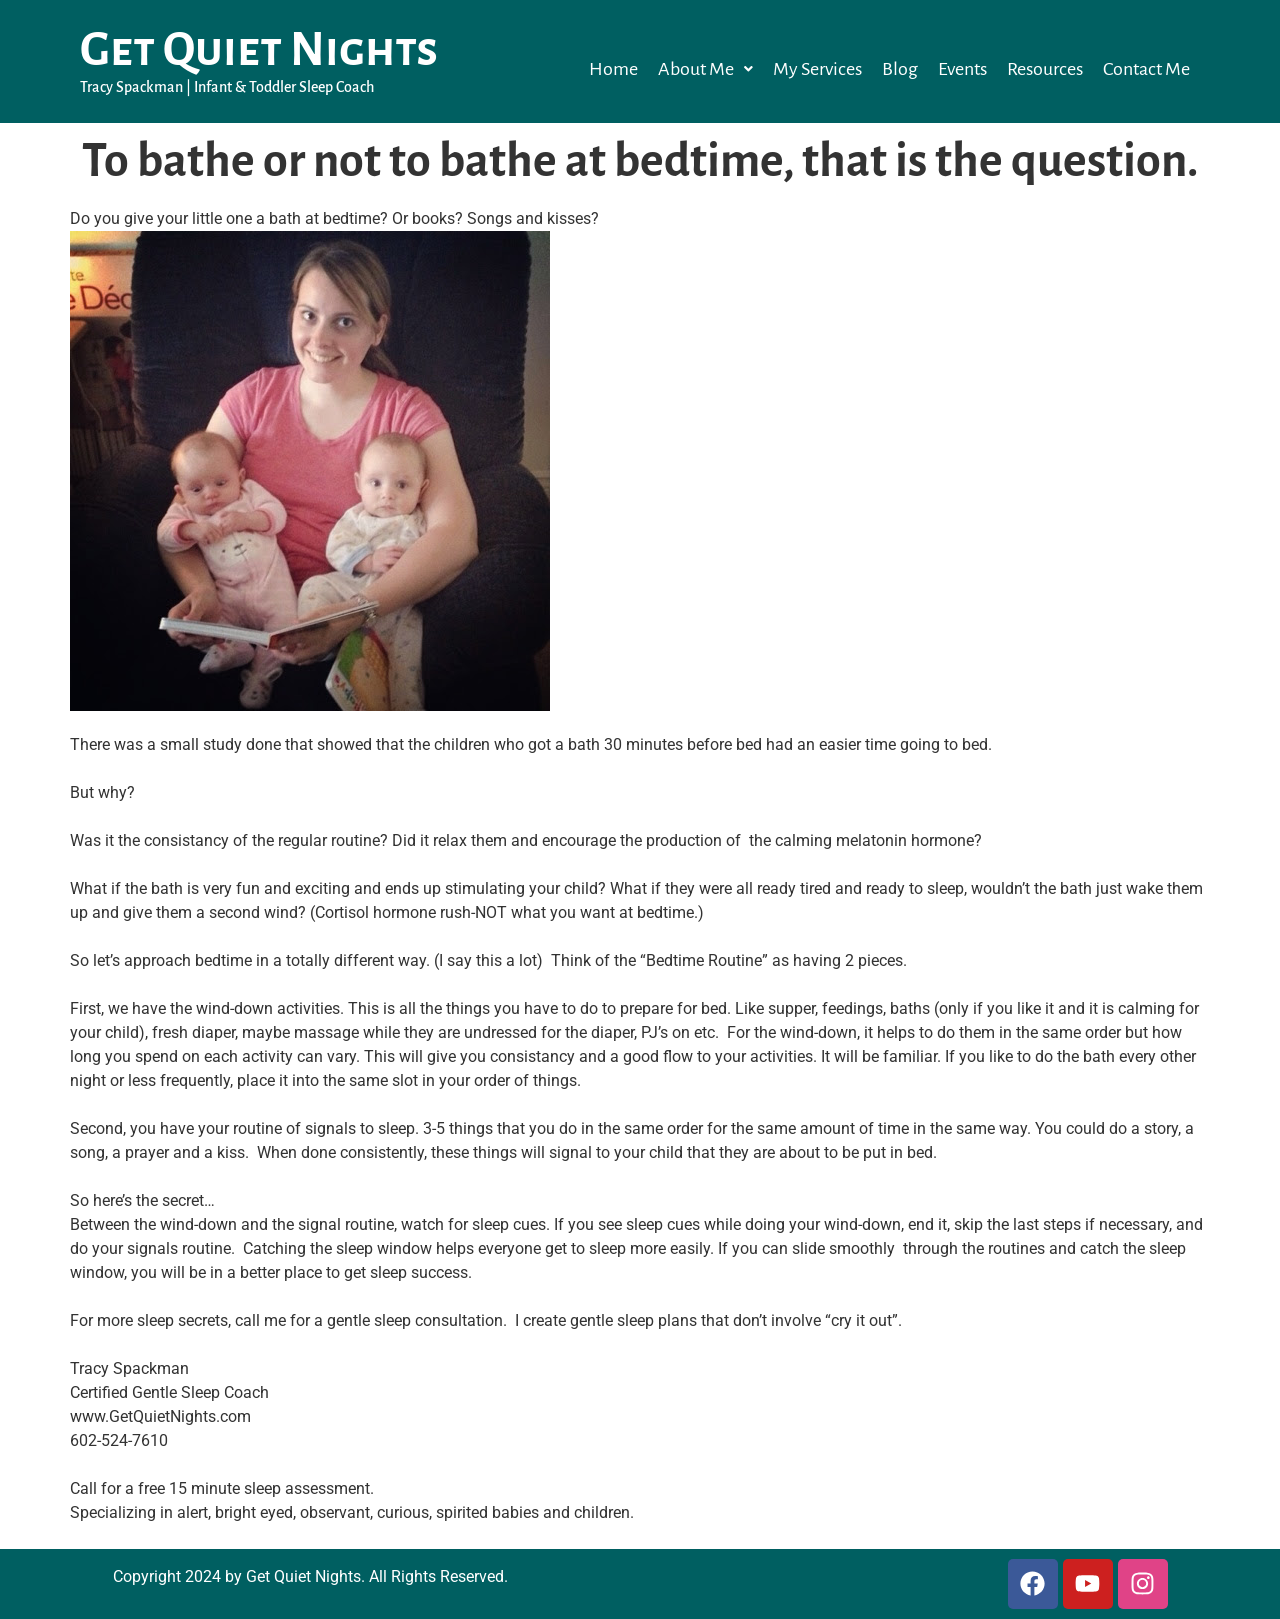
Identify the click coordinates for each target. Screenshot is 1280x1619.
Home (613, 69)
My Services (817, 69)
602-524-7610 (119, 1440)
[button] (705, 69)
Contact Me (1146, 69)
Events (962, 69)
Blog (900, 69)
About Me (705, 69)
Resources (1045, 69)
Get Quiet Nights (259, 50)
